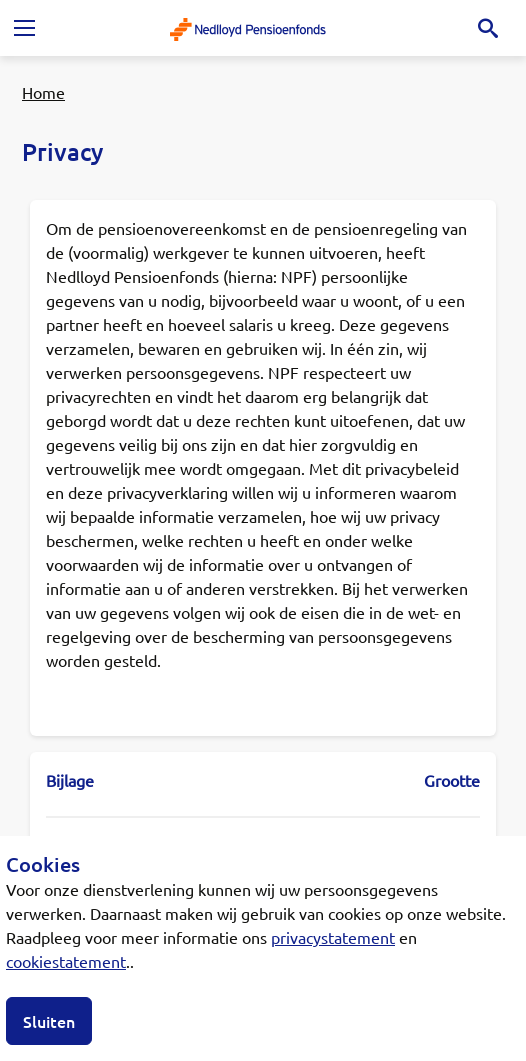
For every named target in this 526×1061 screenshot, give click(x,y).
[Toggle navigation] (24, 28)
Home (43, 92)
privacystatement (333, 937)
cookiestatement (66, 961)
